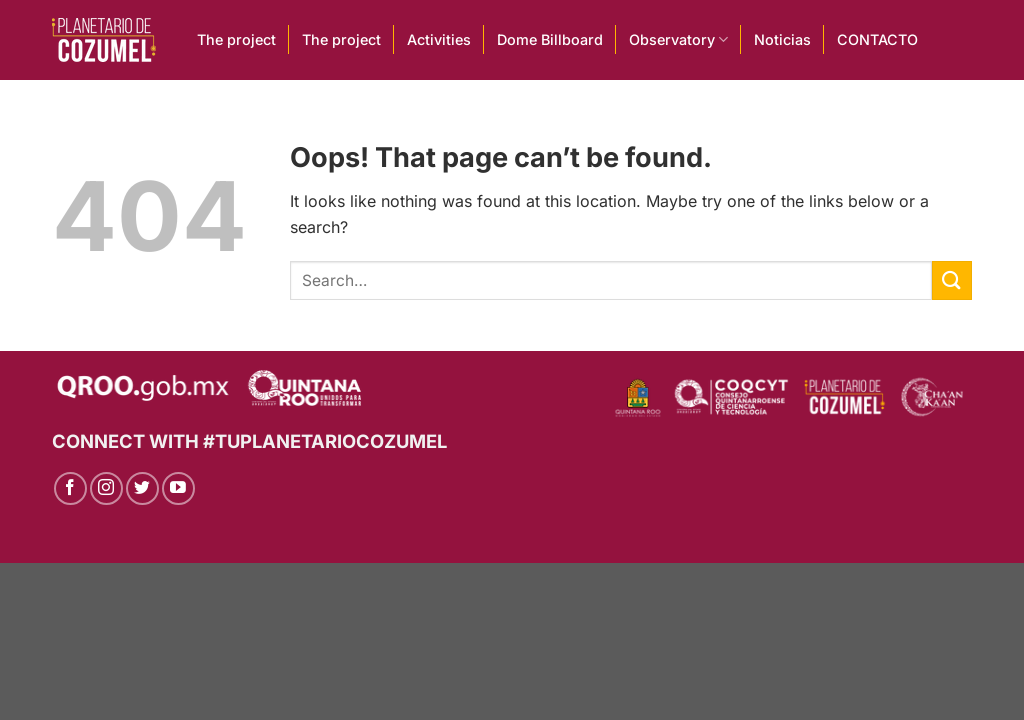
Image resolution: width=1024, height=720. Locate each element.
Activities (439, 39)
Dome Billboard (550, 39)
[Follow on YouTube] (178, 488)
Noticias (782, 39)
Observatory (678, 39)
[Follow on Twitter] (142, 488)
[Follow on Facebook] (70, 488)
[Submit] (952, 280)
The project (236, 39)
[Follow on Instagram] (106, 488)
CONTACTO (877, 39)
